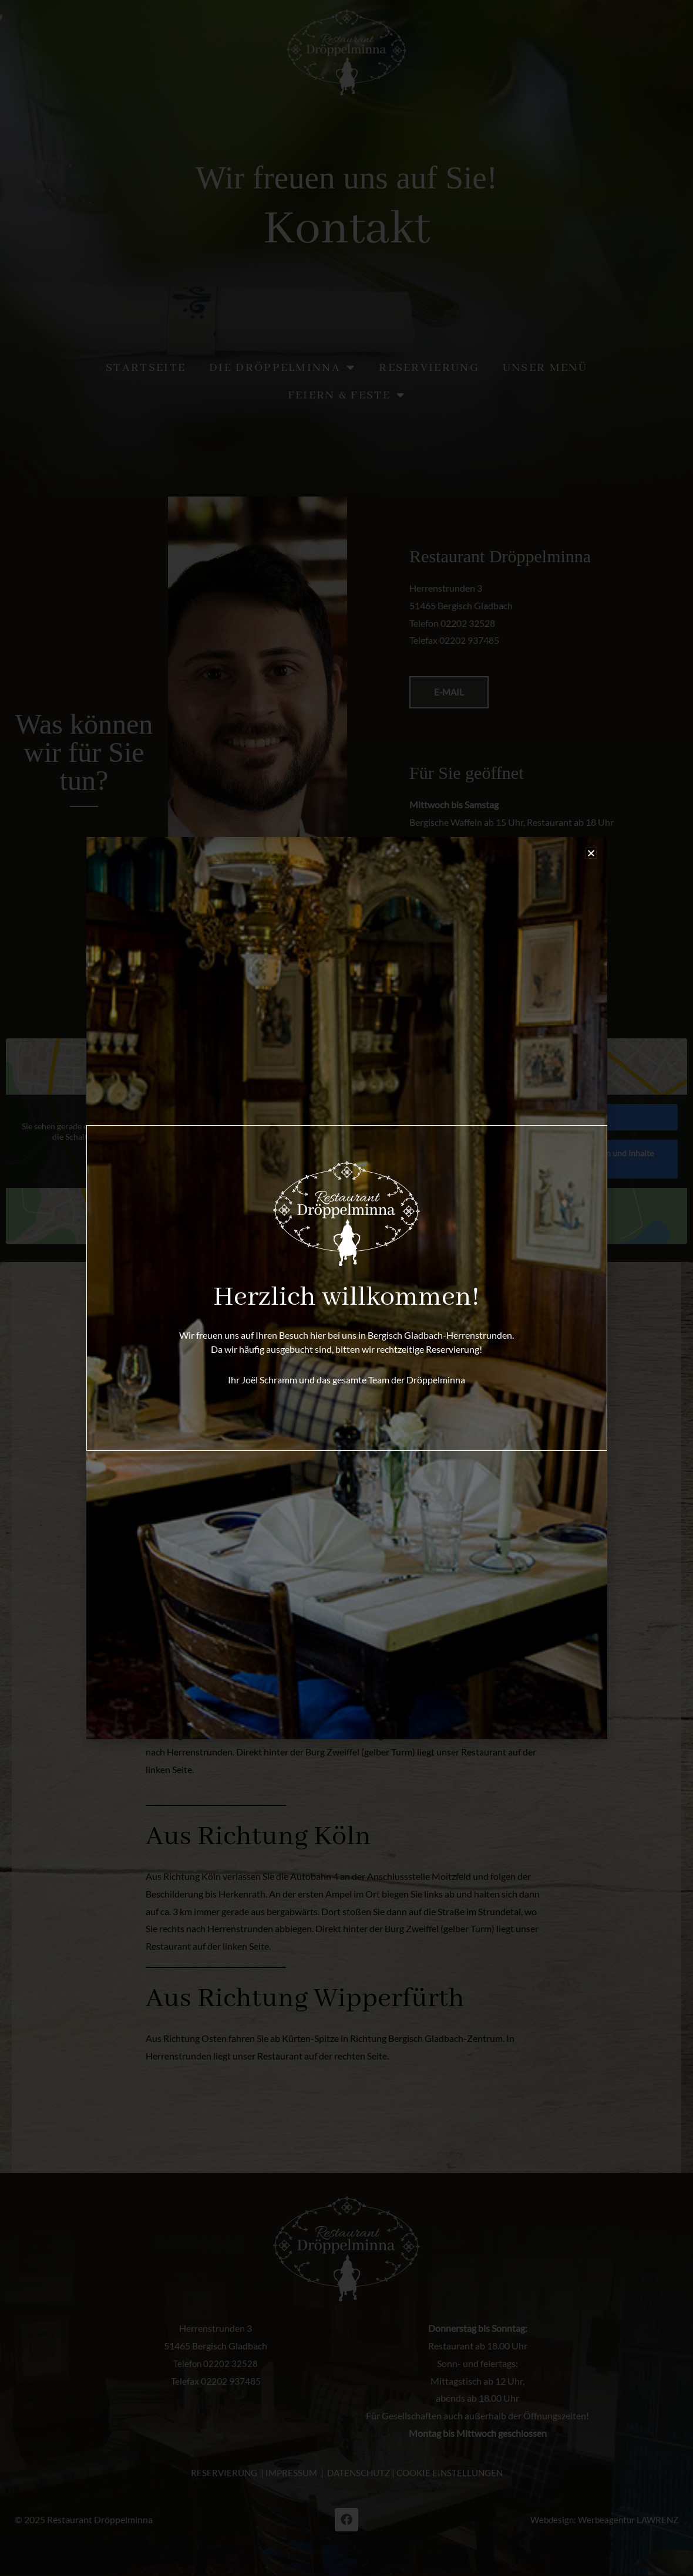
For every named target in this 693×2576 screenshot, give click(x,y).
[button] (591, 853)
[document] (346, 1288)
